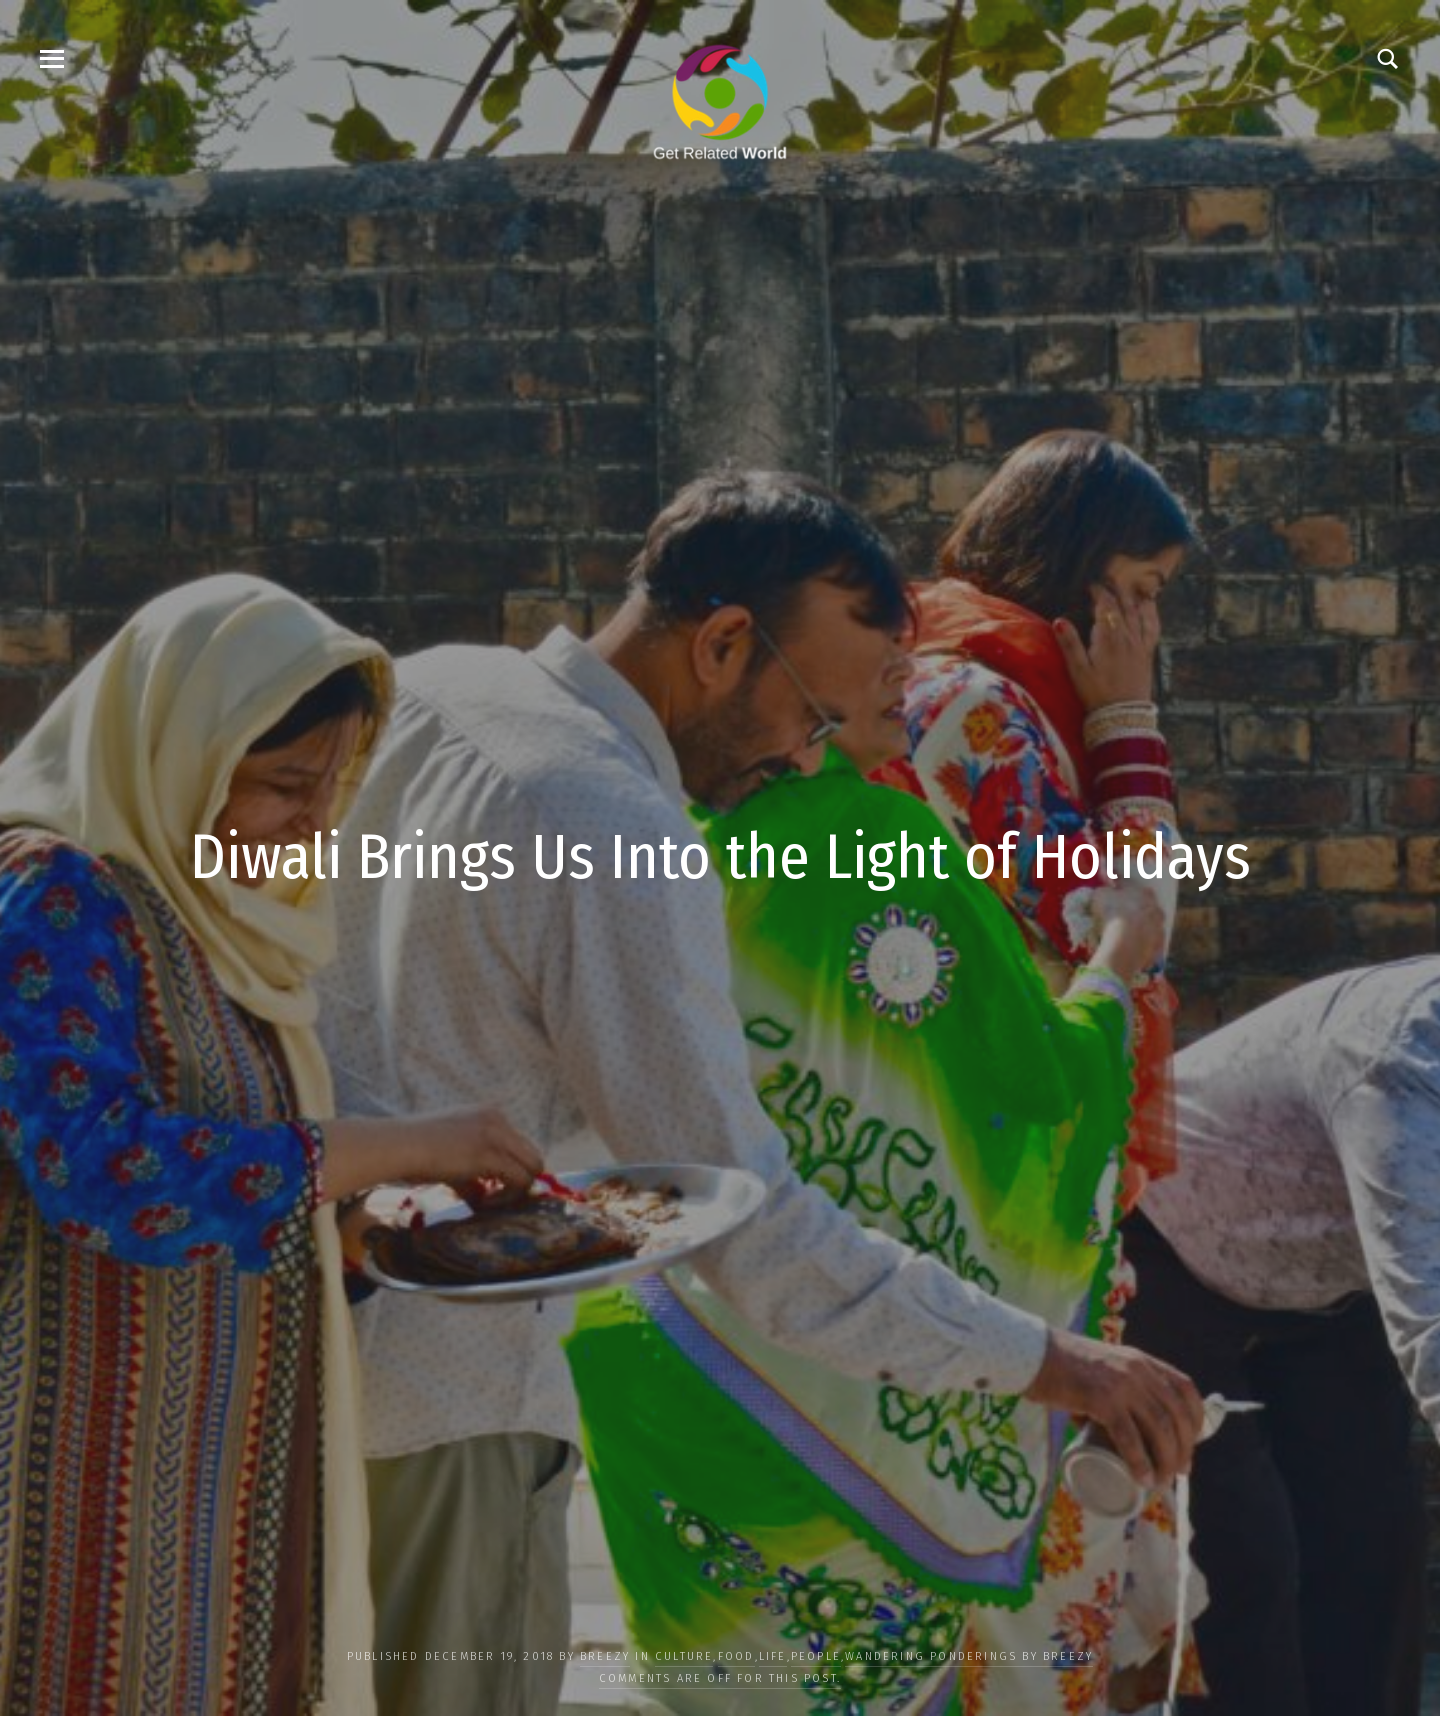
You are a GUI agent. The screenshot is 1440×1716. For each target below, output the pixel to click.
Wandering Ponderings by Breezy (969, 1656)
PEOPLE (816, 1656)
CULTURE (684, 1656)
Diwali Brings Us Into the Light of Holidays (720, 857)
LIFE (773, 1656)
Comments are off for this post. (720, 1678)
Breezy (605, 1656)
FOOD (736, 1656)
